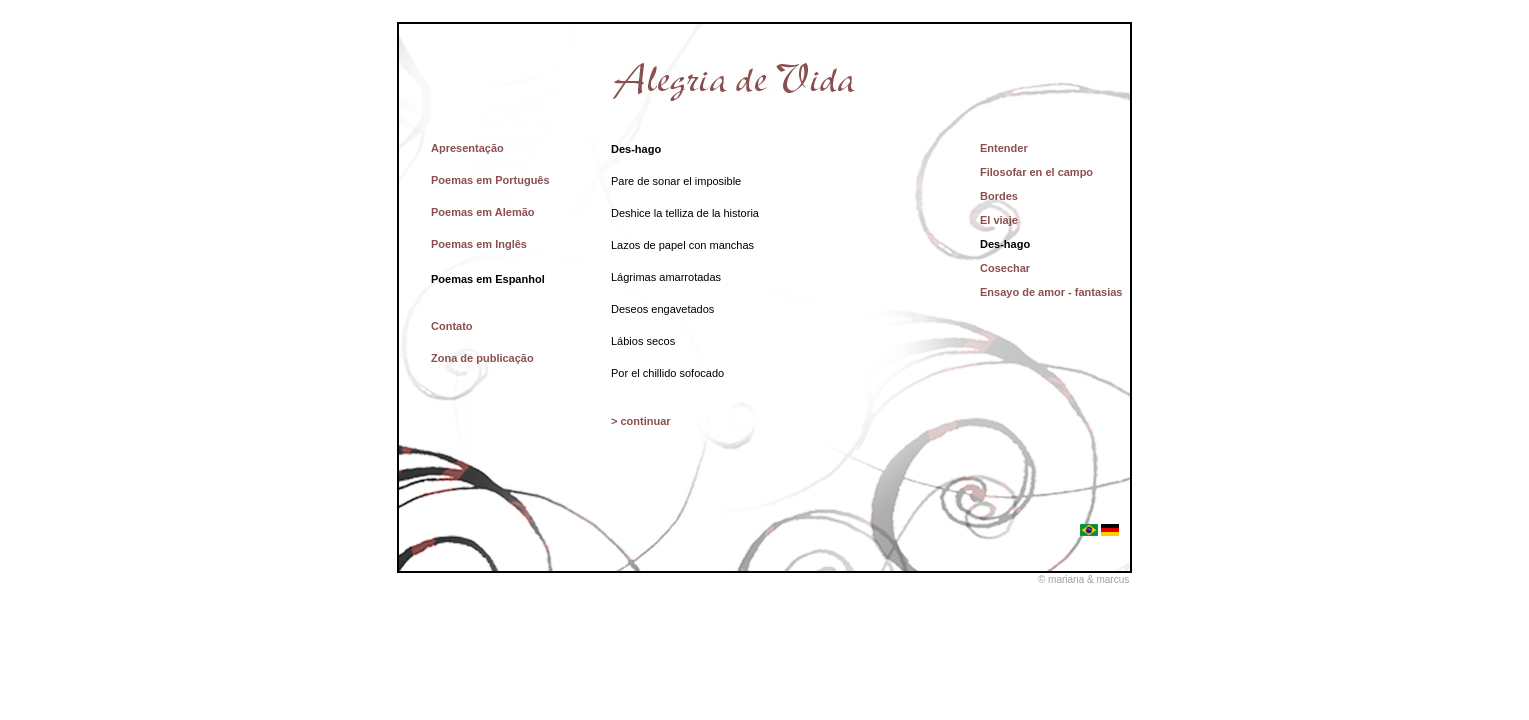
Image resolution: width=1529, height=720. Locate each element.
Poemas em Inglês (479, 244)
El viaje (999, 220)
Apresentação (467, 148)
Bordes (999, 196)
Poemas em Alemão (483, 212)
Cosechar (1005, 268)
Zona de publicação (482, 358)
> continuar (641, 421)
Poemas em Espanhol (488, 279)
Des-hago (1005, 244)
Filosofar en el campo (1036, 172)
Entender (1004, 148)
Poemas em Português (490, 180)
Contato (452, 326)
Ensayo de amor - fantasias (1051, 292)
